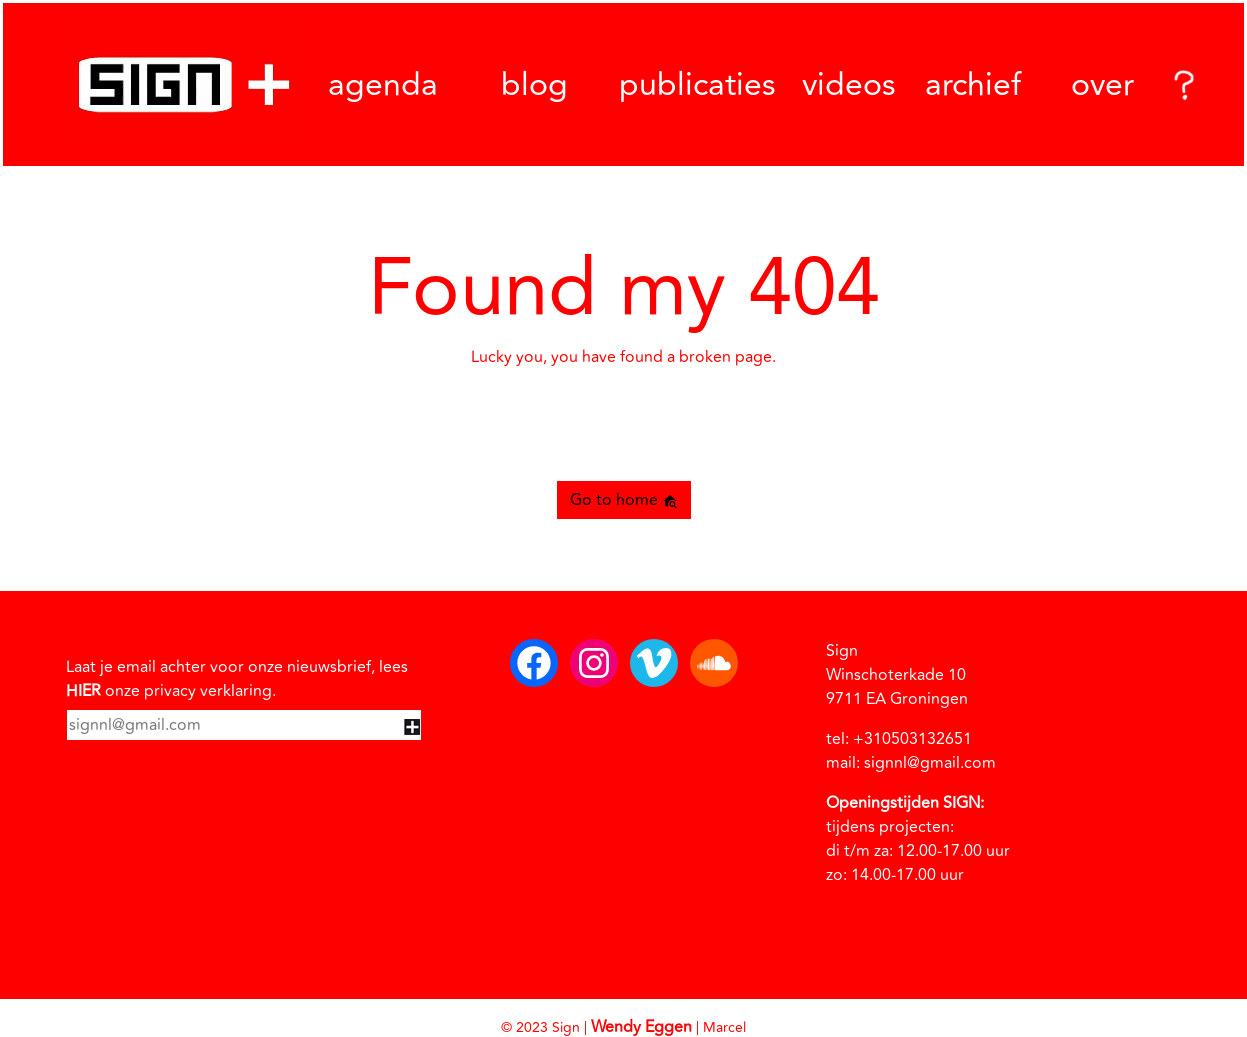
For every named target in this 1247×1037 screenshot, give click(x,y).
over (1102, 85)
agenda (383, 85)
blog (534, 85)
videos (849, 85)
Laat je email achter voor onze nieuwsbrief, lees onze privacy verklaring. (237, 679)
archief (973, 84)
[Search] (1181, 84)
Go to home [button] (624, 500)
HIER (83, 691)
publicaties (697, 85)
